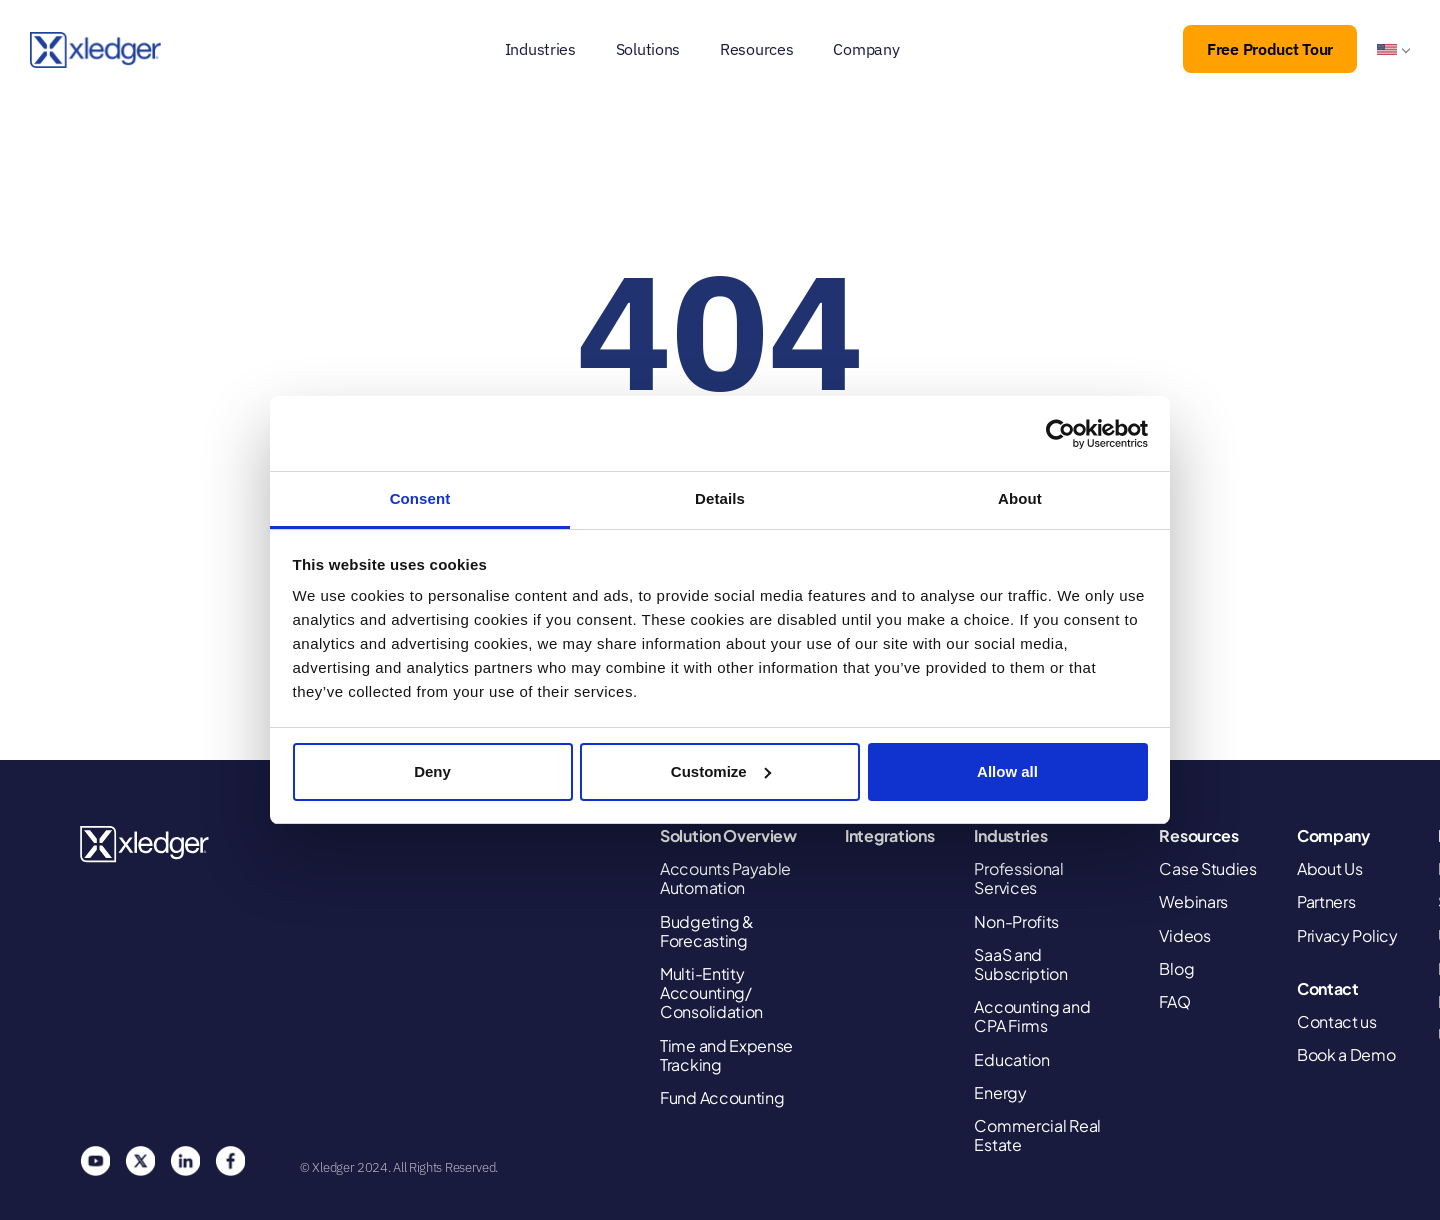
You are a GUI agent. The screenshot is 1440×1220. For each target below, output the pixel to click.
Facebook (230, 1161)
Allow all (1007, 771)
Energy (1000, 1092)
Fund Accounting (722, 1097)
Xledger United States (145, 844)
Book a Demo (1346, 1054)
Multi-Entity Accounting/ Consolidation (711, 993)
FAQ (1174, 1001)
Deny (432, 771)
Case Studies (1207, 868)
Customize (721, 771)
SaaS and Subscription (1020, 964)
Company (866, 49)
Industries (540, 49)
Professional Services (1018, 878)
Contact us (1337, 1021)
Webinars (1193, 901)
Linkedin (185, 1161)
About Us (1330, 868)
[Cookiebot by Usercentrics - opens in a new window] (1060, 434)
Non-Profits (1016, 921)
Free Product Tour (1270, 49)
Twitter (140, 1161)
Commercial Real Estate (1037, 1135)
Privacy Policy (1347, 935)
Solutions (648, 49)
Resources (756, 49)
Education (1011, 1059)
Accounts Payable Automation (725, 878)
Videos (1184, 935)
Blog (1176, 968)
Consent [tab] (420, 498)
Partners (1326, 901)
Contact (1328, 988)
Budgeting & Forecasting (707, 931)
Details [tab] (720, 498)
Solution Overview (728, 835)
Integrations (889, 835)
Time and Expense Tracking (726, 1055)
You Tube (95, 1161)
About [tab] (1020, 498)
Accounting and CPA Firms (1032, 1016)
